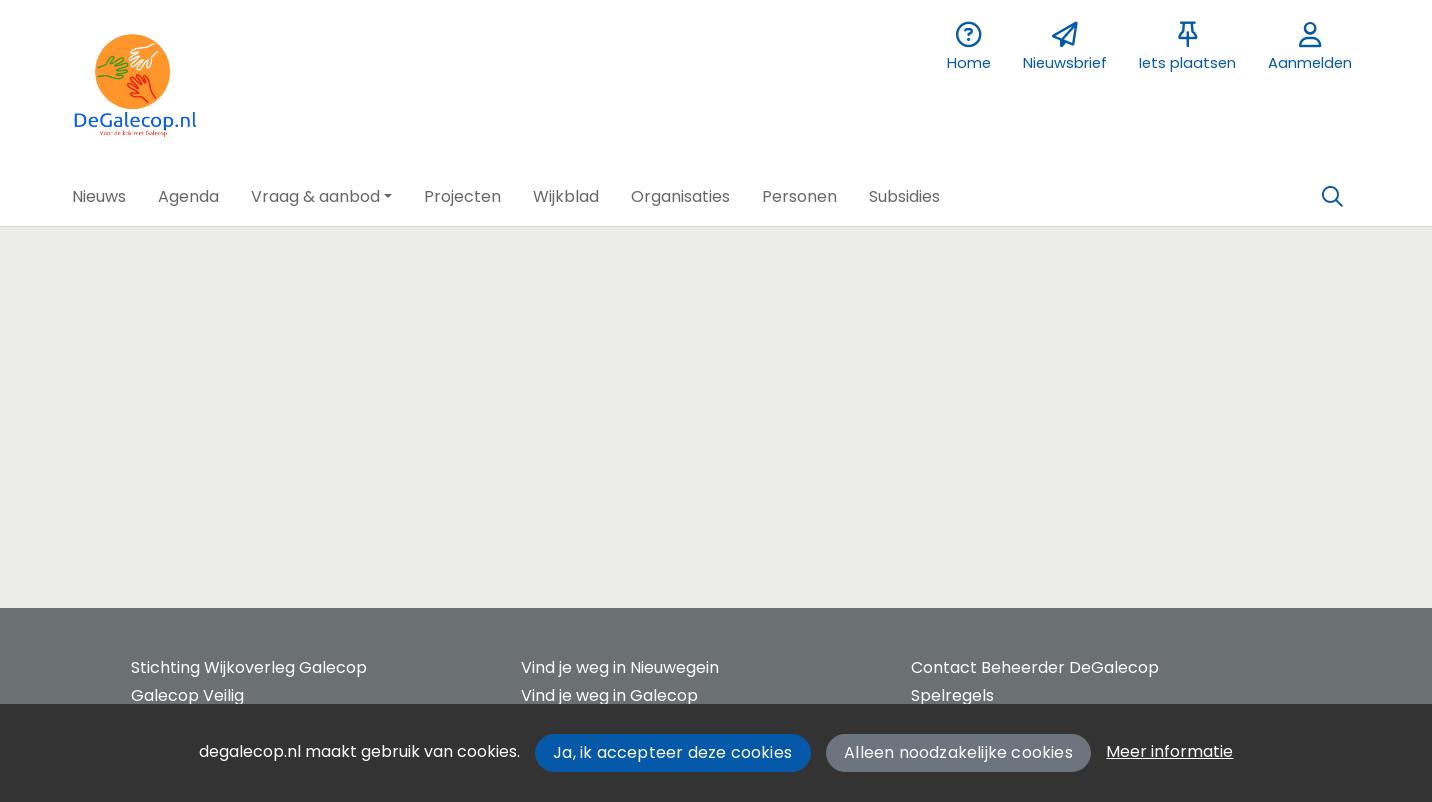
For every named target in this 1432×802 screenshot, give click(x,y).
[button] (99, 197)
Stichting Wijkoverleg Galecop (249, 667)
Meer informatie (1169, 751)
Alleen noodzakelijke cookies (958, 752)
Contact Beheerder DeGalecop (1035, 667)
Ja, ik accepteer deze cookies (672, 752)
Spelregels (952, 695)
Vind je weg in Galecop (609, 695)
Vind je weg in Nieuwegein (620, 667)
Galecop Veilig (187, 695)
